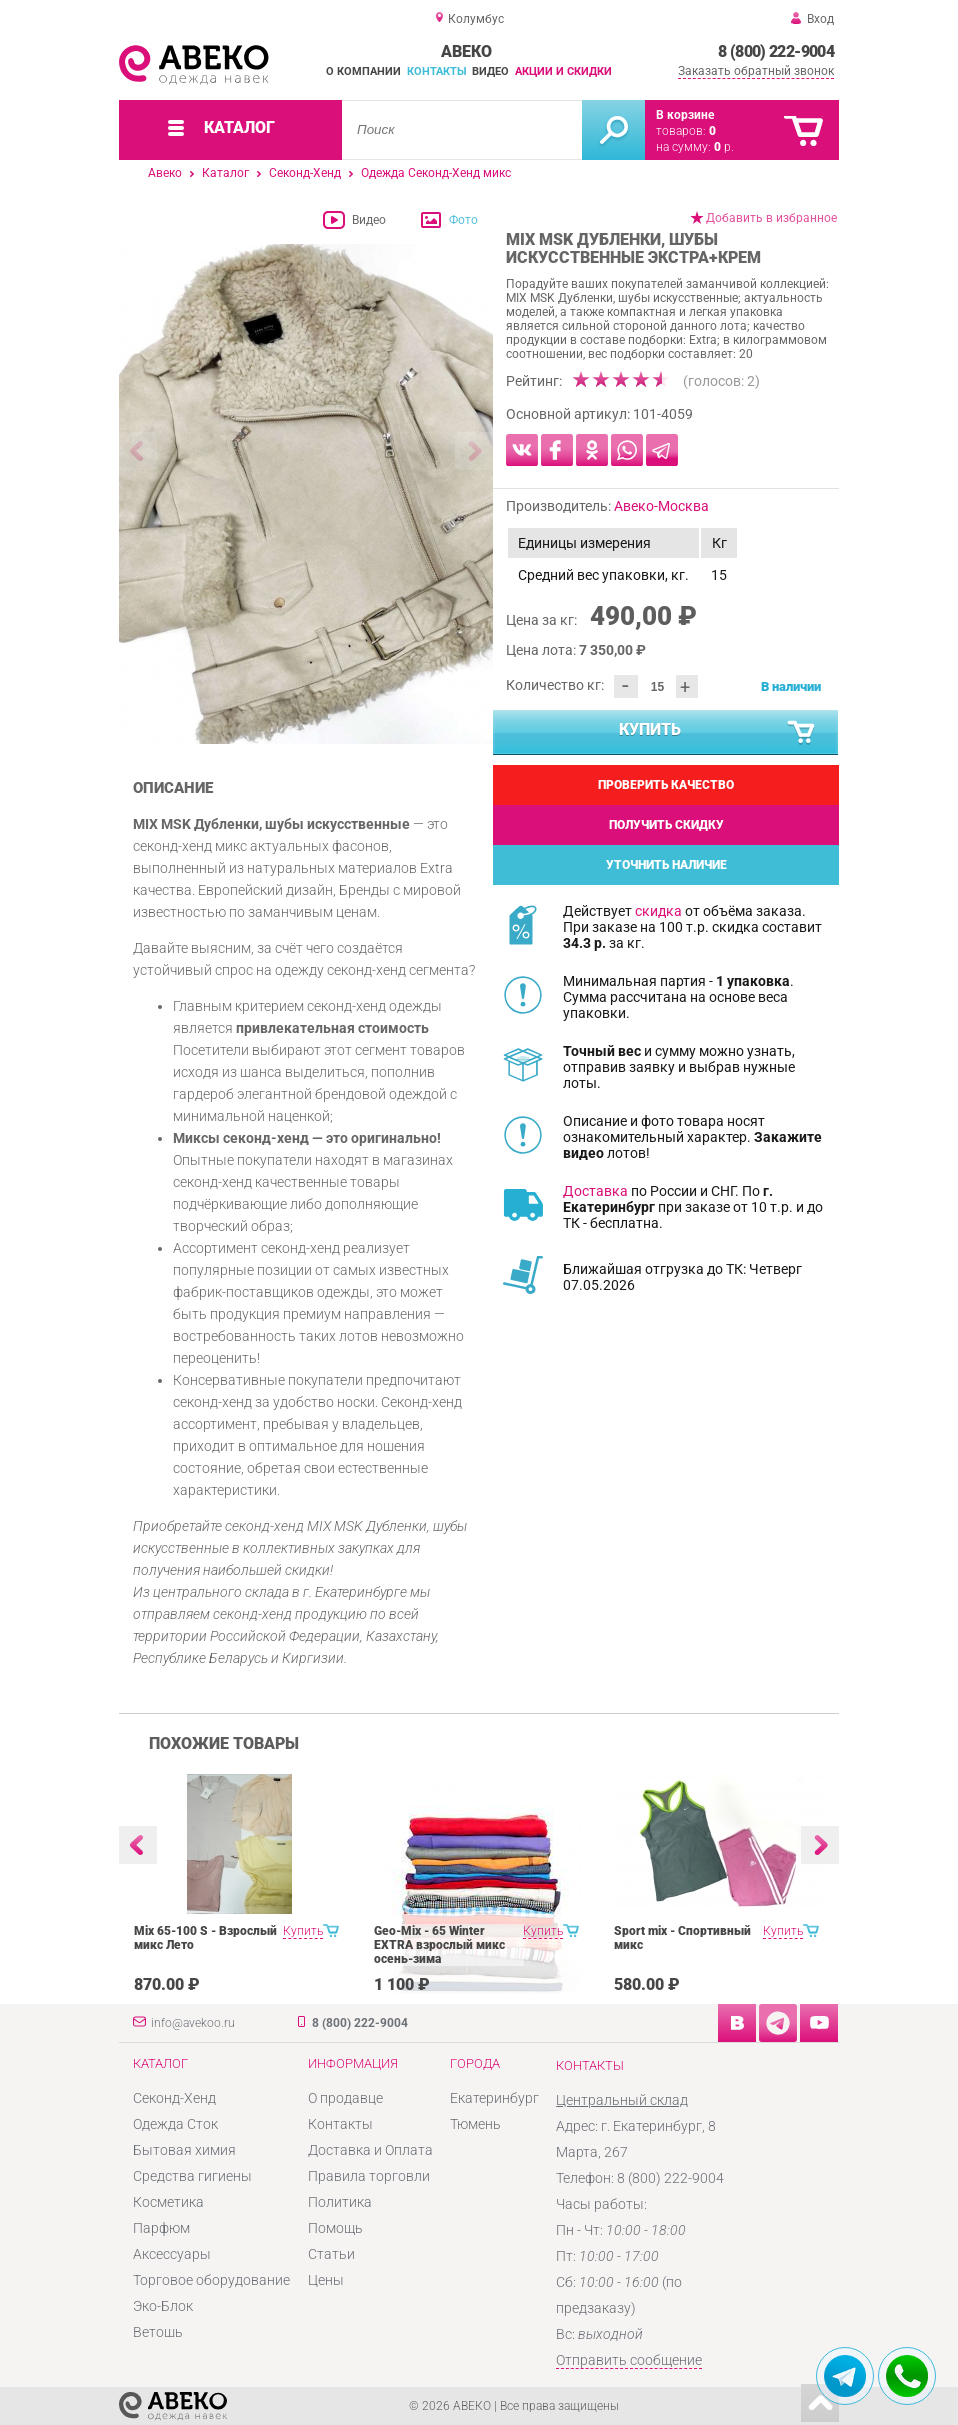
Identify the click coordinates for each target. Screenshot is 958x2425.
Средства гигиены (192, 2176)
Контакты (437, 71)
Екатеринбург (494, 2098)
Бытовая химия (184, 2150)
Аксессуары (172, 2254)
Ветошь (158, 2332)
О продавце (345, 2098)
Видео (490, 71)
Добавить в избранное (771, 218)
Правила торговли (369, 2176)
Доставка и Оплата (370, 2150)
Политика (340, 2202)
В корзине (685, 115)
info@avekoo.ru (193, 2023)
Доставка (595, 1191)
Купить (718, 733)
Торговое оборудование (211, 2280)
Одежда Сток (175, 2124)
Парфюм (161, 2228)
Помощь (335, 2228)
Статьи (331, 2254)
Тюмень (475, 2124)
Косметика (168, 2202)
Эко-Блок (163, 2306)
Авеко (165, 173)
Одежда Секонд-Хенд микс (436, 173)
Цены (326, 2280)
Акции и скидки (563, 71)
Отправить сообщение (629, 2360)
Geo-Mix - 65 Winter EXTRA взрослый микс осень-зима (439, 1945)
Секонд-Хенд (305, 173)
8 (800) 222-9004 (776, 51)
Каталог (225, 173)
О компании (363, 71)
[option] (306, 494)
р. (724, 147)
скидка (658, 911)
